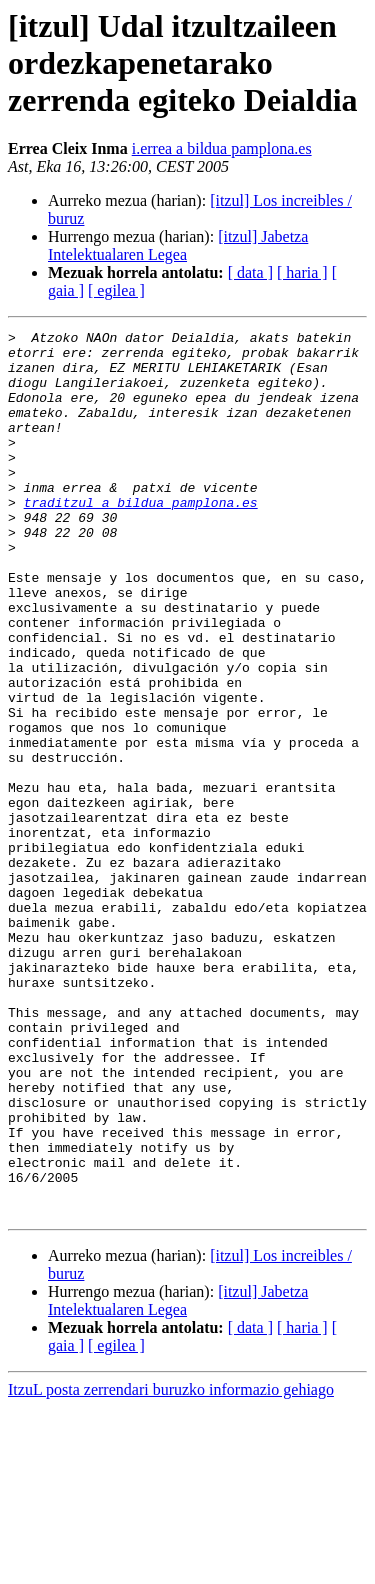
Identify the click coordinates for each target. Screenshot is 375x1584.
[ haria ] (302, 272)
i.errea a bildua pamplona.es (222, 148)
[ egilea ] (116, 290)
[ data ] (250, 272)
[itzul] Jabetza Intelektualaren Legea (178, 245)
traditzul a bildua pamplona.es (141, 538)
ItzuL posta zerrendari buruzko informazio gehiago (171, 1566)
